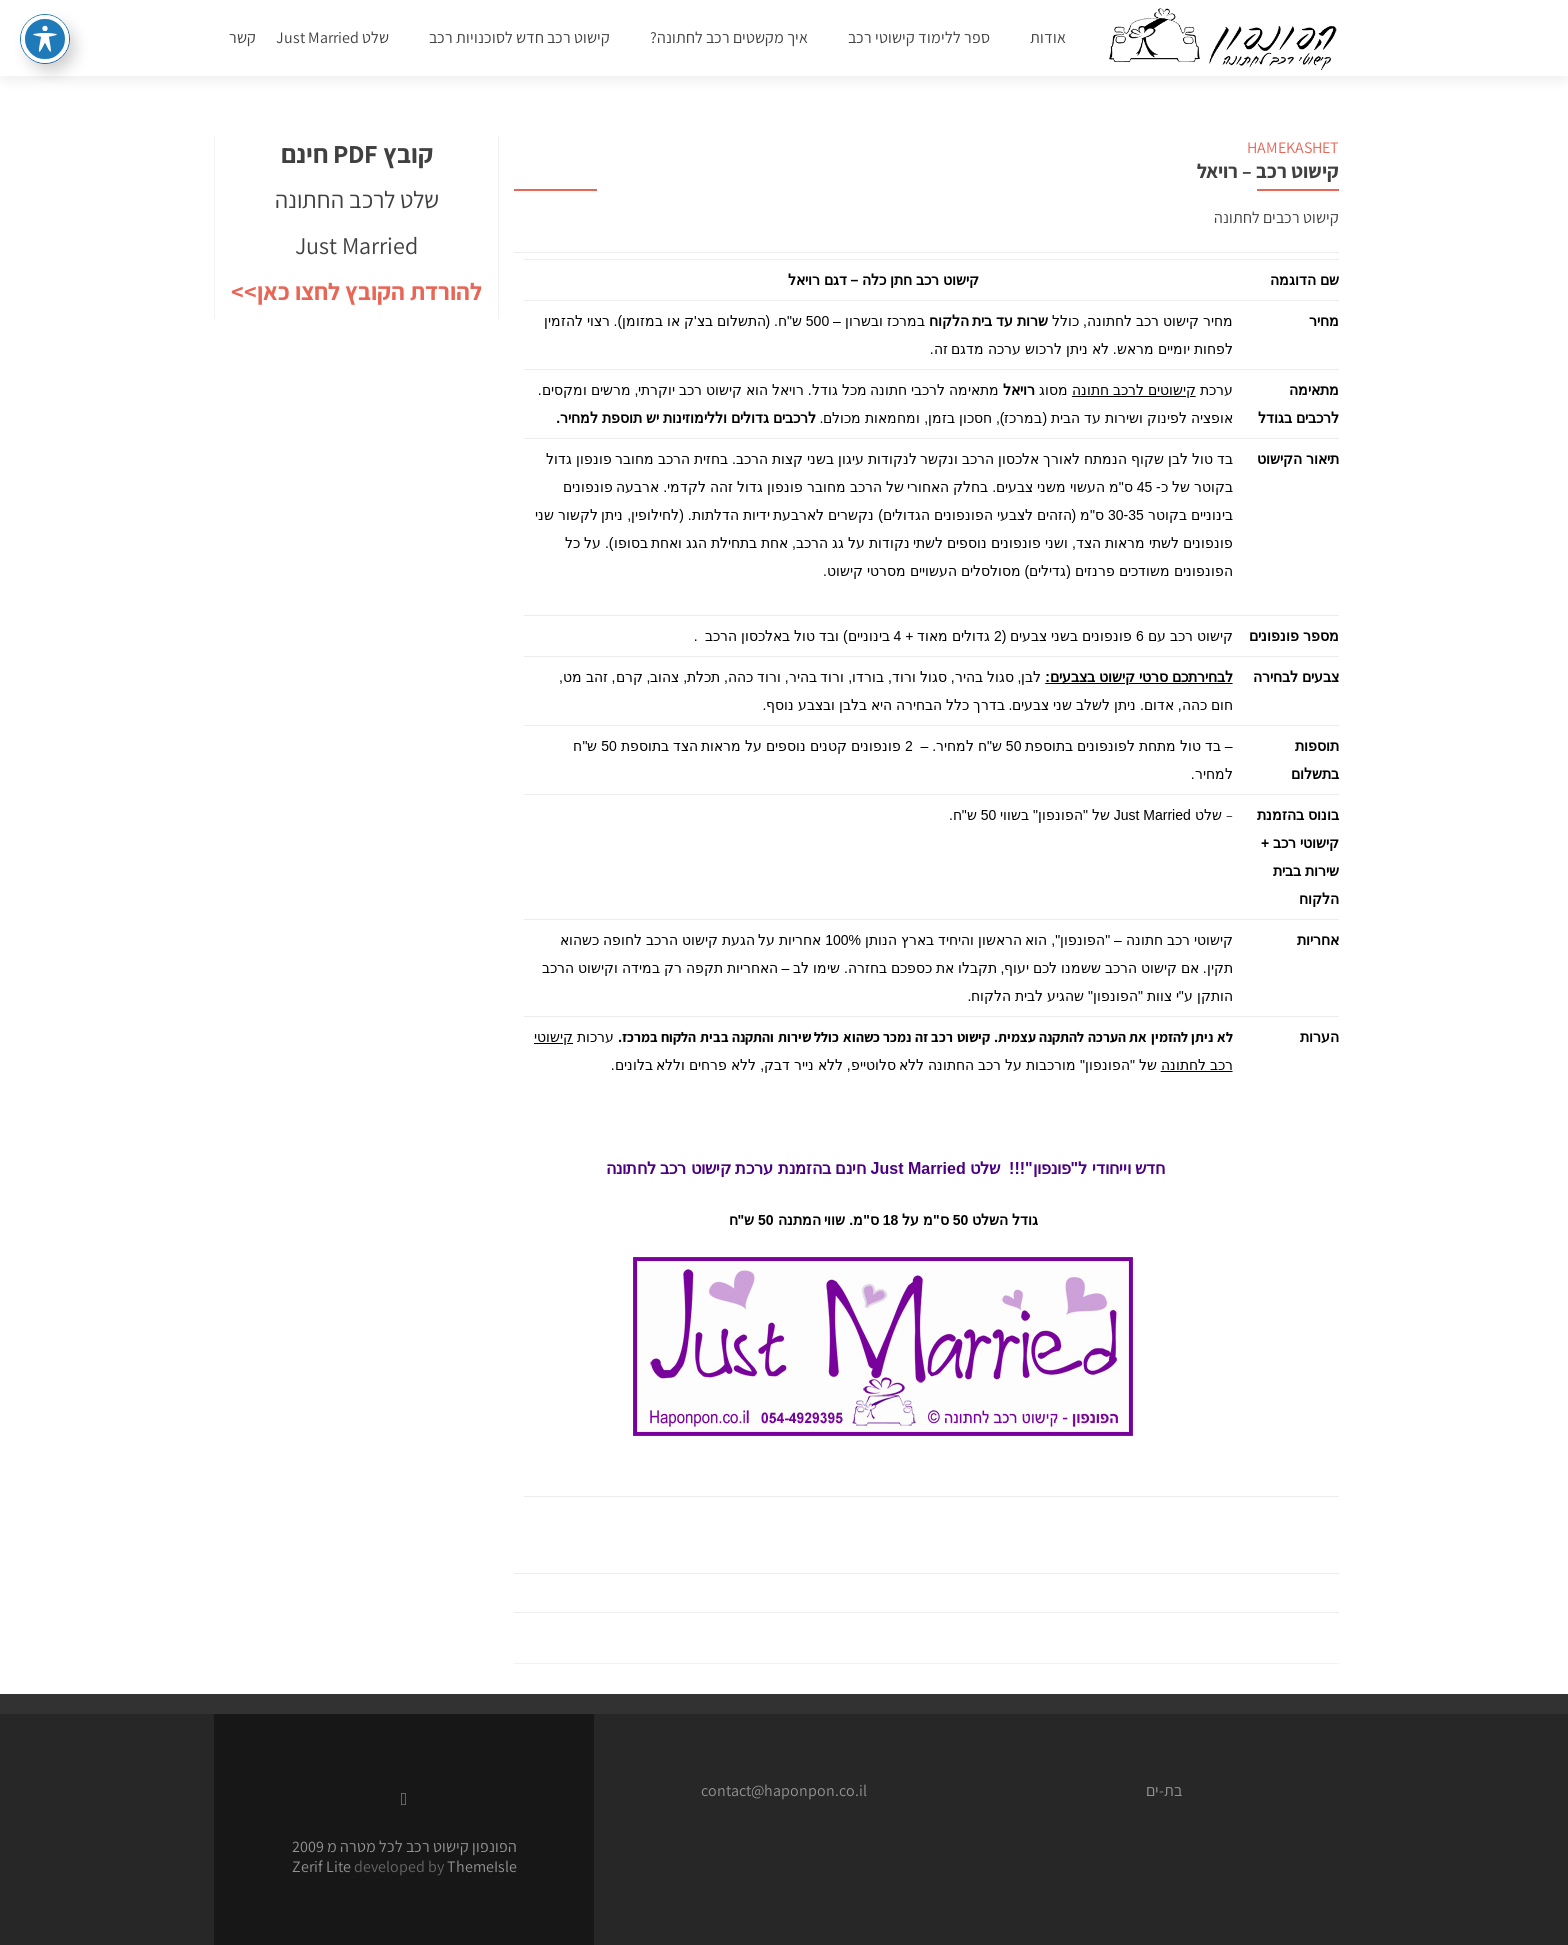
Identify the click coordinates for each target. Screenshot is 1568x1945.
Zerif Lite (323, 1866)
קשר (242, 37)
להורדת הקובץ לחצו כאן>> (356, 291)
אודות (1048, 37)
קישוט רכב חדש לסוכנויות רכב (519, 37)
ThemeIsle (482, 1866)
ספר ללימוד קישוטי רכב (919, 37)
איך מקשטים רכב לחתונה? (729, 37)
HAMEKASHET (1293, 147)
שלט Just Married (332, 37)
